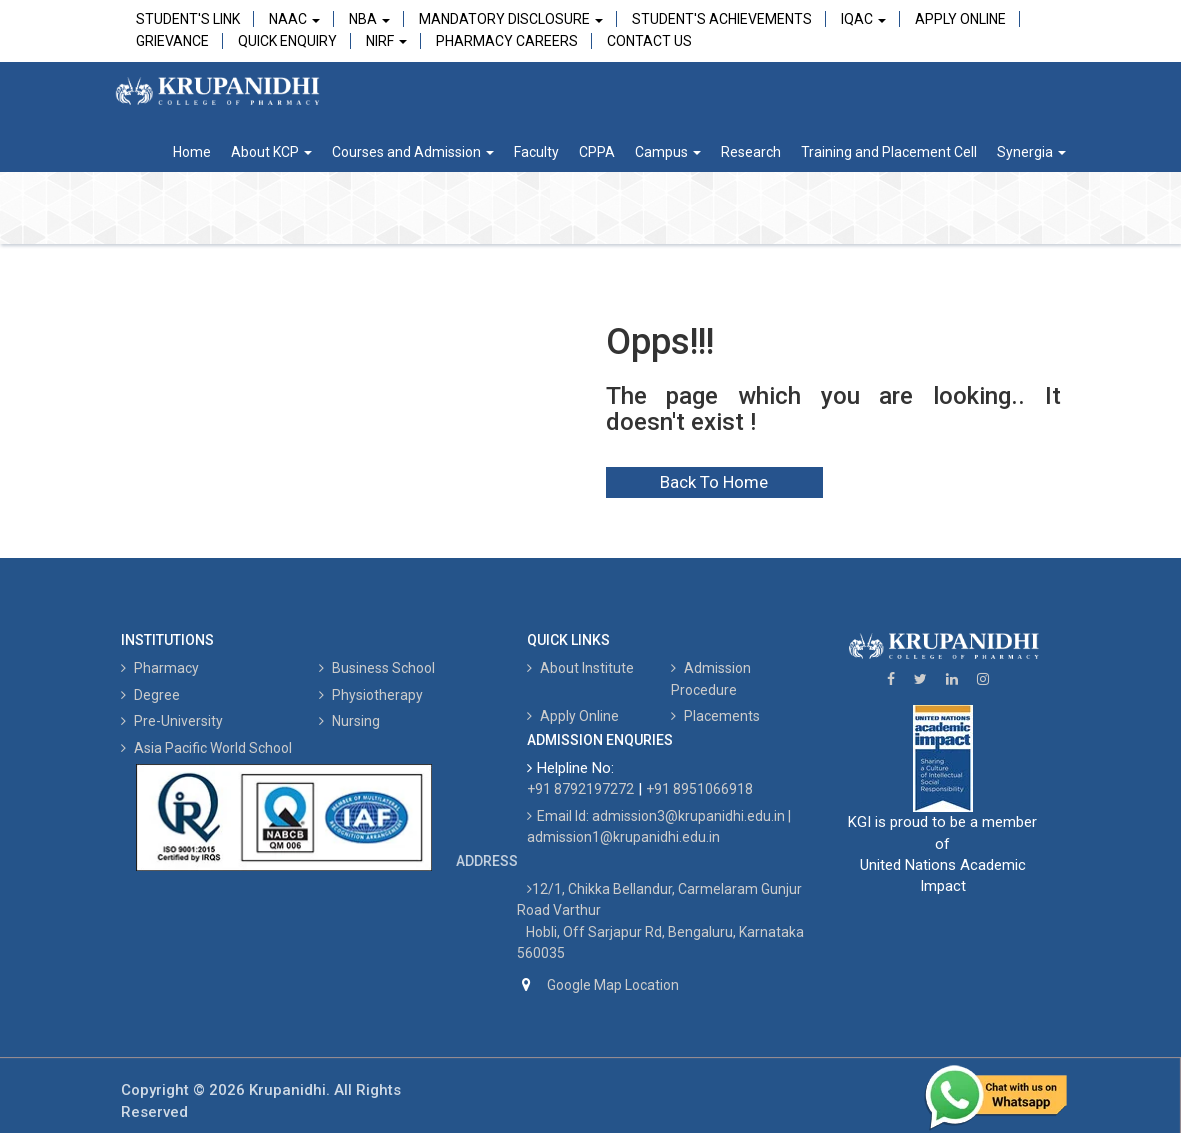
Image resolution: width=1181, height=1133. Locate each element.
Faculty (536, 152)
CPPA (597, 152)
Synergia (1031, 152)
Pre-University (172, 721)
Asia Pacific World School (206, 748)
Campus (668, 152)
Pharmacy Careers (507, 41)
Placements (715, 716)
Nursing (349, 721)
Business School (377, 668)
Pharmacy (160, 668)
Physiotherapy (371, 695)
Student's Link (188, 19)
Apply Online (960, 19)
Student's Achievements (722, 19)
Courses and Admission (413, 152)
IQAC (863, 19)
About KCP (271, 152)
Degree (150, 695)
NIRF (386, 41)
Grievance (172, 41)
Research (751, 152)
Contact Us (649, 41)
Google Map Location (613, 985)
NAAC (294, 19)
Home (192, 152)
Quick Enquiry (287, 41)
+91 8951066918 (699, 789)
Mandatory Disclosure (511, 19)
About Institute (580, 668)
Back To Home (714, 482)
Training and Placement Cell (889, 152)
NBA (369, 19)
